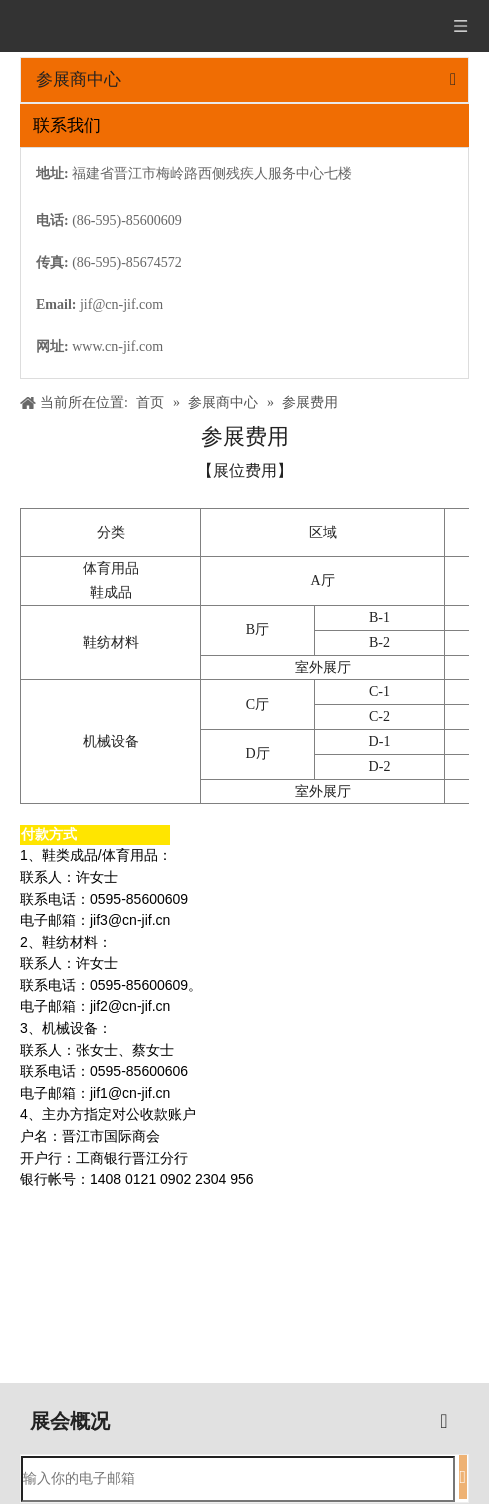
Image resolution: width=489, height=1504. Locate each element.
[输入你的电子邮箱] (238, 1479)
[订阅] (463, 1477)
